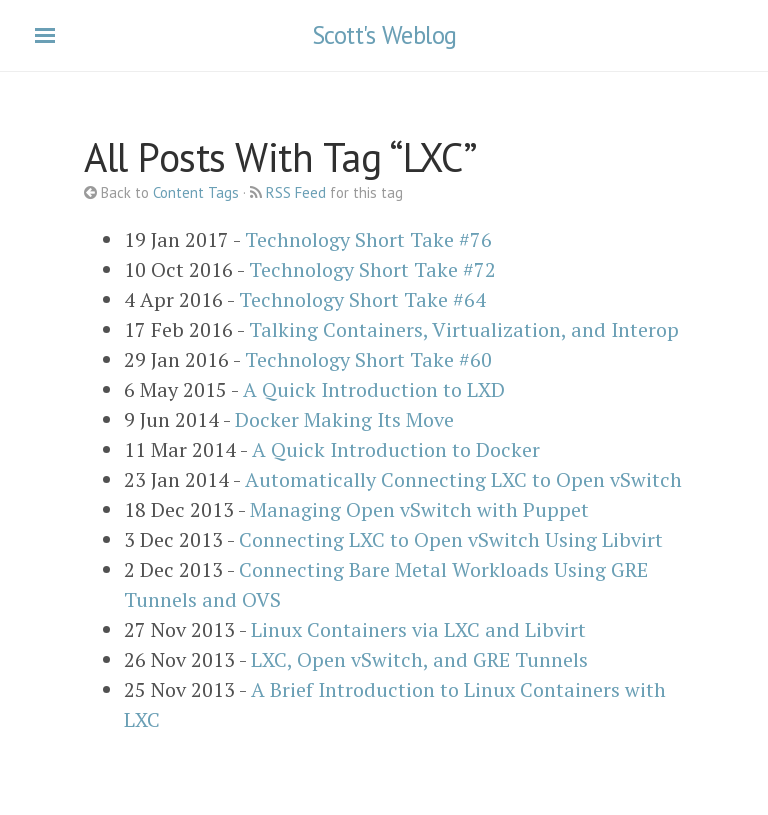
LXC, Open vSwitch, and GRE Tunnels (419, 659)
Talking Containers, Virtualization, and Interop (464, 329)
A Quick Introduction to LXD (374, 389)
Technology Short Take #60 (368, 359)
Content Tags (196, 192)
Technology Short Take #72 (372, 269)
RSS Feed (296, 192)
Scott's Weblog (384, 35)
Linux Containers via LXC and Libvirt (418, 629)
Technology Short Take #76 (368, 239)
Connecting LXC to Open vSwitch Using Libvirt (451, 539)
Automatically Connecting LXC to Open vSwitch (463, 479)
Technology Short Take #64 (362, 299)
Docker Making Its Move (344, 419)
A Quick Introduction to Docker (396, 449)
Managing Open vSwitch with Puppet (419, 509)
